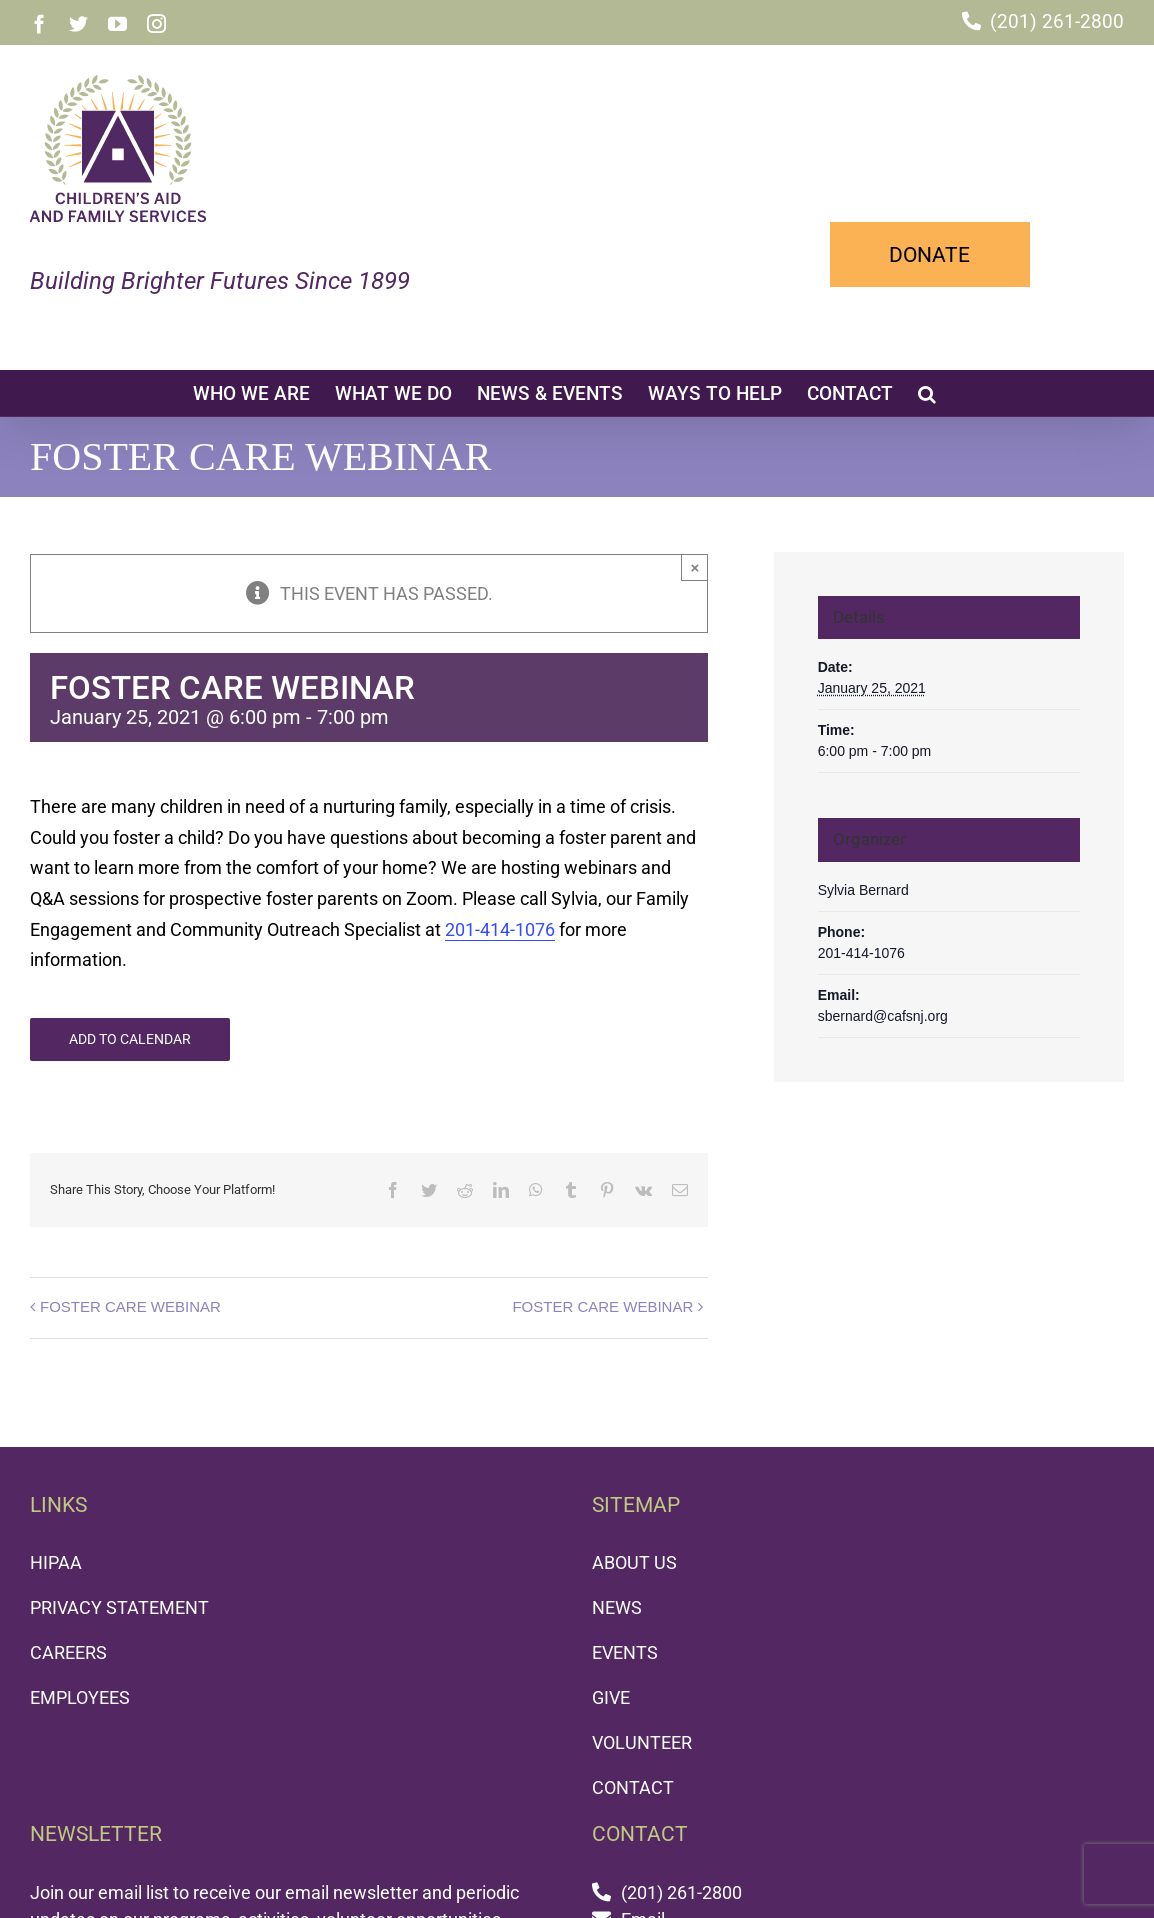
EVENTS (625, 1652)
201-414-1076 (500, 929)
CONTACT (633, 1787)
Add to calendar (130, 1039)
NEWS (617, 1607)
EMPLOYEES (80, 1697)
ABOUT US (634, 1562)
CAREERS (68, 1652)
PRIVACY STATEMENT (119, 1607)
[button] (927, 393)
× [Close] (694, 567)
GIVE (611, 1697)
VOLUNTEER (642, 1742)
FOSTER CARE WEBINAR (130, 1306)
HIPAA (56, 1562)
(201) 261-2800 (1057, 21)
